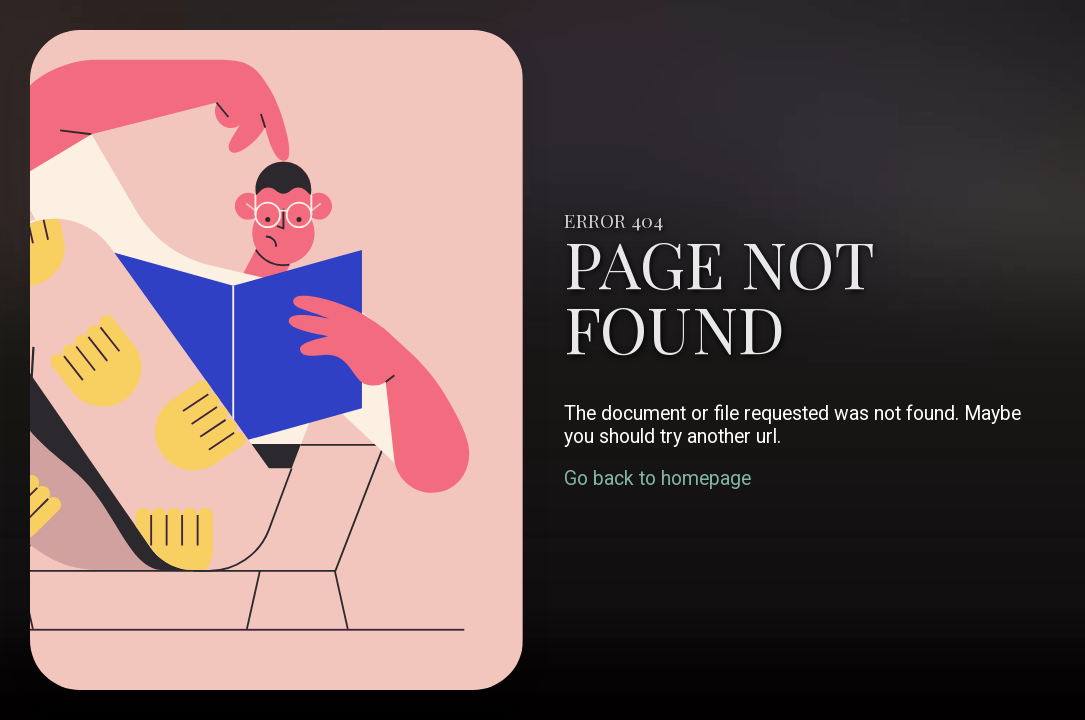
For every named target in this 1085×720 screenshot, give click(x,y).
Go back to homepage (657, 478)
